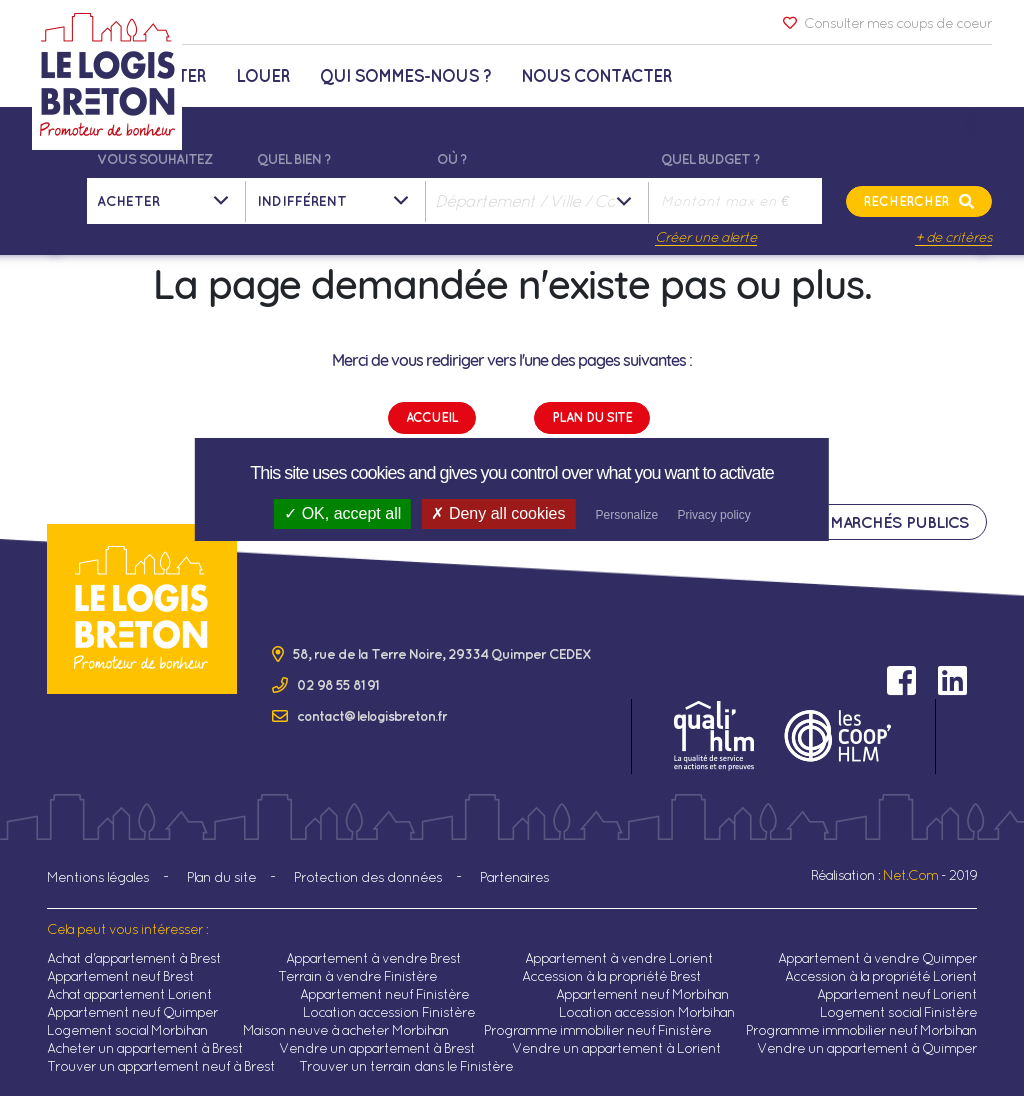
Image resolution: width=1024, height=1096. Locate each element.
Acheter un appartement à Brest (145, 1048)
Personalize (627, 515)
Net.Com (910, 875)
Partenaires (514, 877)
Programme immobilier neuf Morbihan (861, 1030)
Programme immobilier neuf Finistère (597, 1030)
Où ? (452, 159)
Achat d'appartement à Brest (134, 958)
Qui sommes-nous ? (405, 75)
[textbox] (539, 201)
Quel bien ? (294, 159)
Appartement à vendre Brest (373, 958)
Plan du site (221, 877)
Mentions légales (98, 877)
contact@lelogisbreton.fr (372, 716)
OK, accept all (342, 513)
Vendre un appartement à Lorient (616, 1048)
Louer (263, 75)
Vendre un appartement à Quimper (867, 1048)
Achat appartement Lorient (129, 994)
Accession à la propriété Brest (611, 976)
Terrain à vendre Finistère (357, 976)
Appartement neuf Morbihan (642, 994)
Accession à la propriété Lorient (881, 976)
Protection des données (368, 877)
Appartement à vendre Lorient (619, 958)
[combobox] (539, 201)
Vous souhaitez (154, 159)
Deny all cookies (498, 513)
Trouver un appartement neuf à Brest (161, 1066)
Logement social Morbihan (127, 1030)
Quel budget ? (710, 159)
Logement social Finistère (898, 1012)
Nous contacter (596, 75)
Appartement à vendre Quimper (877, 958)
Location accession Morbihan (647, 1012)
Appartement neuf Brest (120, 976)
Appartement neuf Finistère (384, 994)
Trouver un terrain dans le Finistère (406, 1066)
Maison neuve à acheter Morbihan (346, 1030)
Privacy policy (713, 515)
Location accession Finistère (389, 1012)
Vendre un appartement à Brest (377, 1048)
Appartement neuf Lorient (897, 994)
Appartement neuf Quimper (132, 1012)
